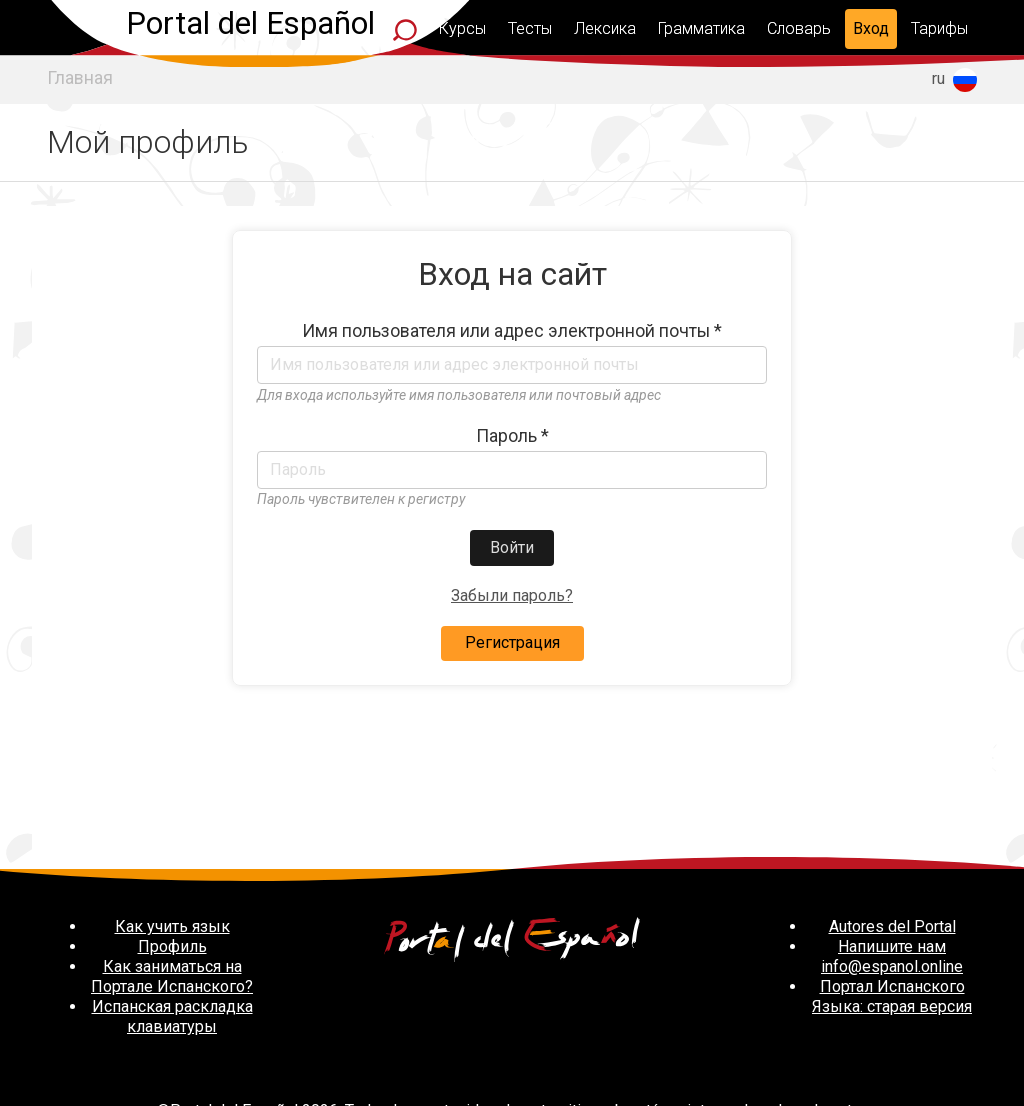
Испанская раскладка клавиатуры (172, 1016)
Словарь (799, 28)
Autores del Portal (892, 926)
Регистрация (512, 642)
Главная (80, 78)
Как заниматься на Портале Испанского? (172, 976)
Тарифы (939, 28)
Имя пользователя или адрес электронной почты (512, 331)
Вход (871, 28)
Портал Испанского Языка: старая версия (892, 996)
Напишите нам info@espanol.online (892, 956)
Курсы (462, 28)
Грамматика (701, 28)
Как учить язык (172, 926)
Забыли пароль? (512, 595)
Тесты (530, 28)
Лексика (605, 28)
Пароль (512, 436)
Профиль (172, 946)
